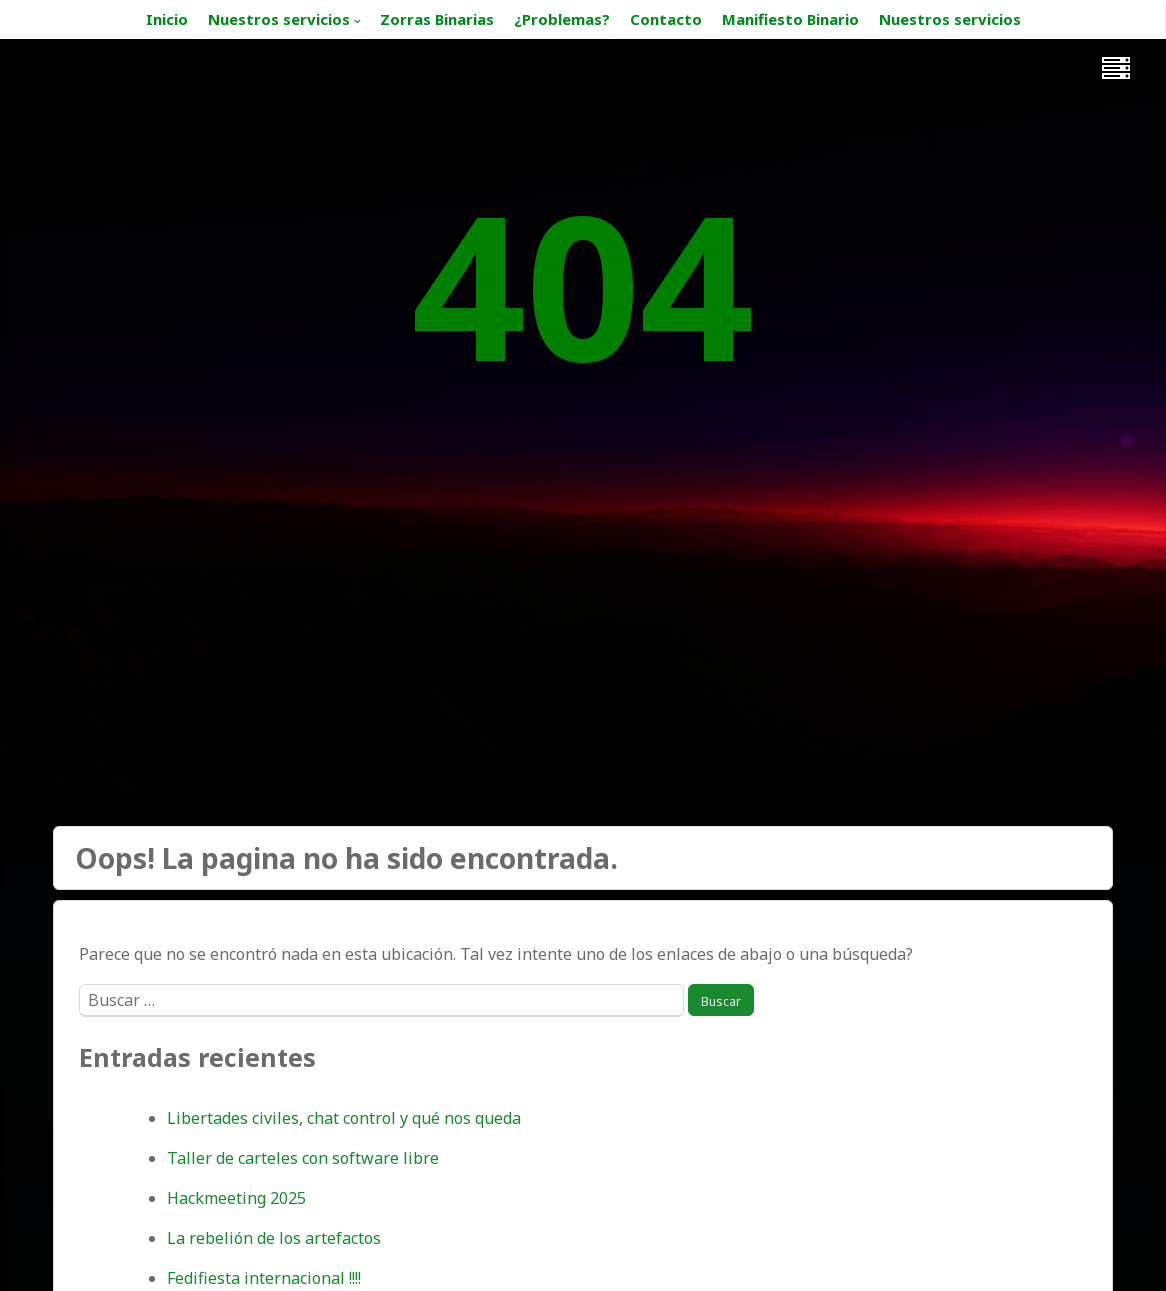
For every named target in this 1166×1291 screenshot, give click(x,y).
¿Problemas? (562, 19)
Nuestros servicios (279, 19)
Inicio (167, 19)
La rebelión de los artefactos (274, 1238)
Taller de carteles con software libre (303, 1158)
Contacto (666, 19)
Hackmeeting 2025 (236, 1198)
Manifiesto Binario (790, 19)
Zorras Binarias (437, 19)
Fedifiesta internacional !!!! (264, 1278)
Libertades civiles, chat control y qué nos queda (344, 1118)
